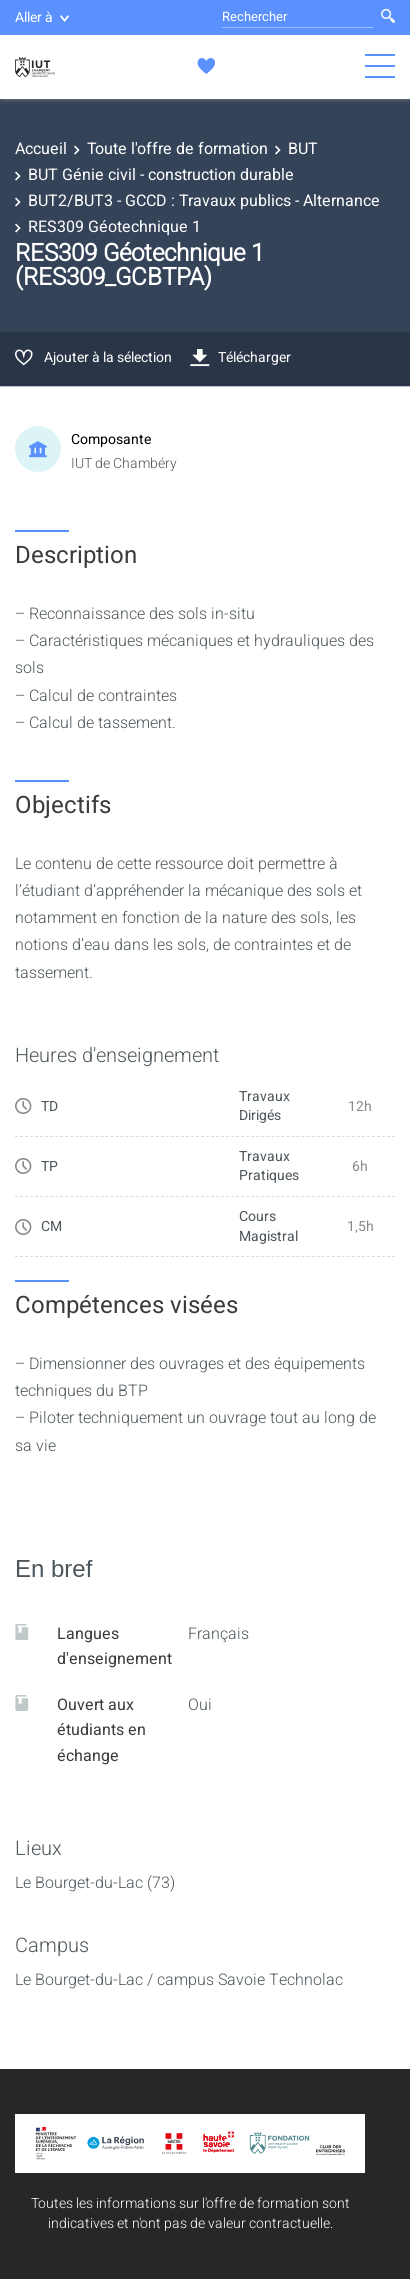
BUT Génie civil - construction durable (161, 175)
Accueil (41, 149)
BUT (303, 149)
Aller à (42, 17)
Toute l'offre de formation (177, 149)
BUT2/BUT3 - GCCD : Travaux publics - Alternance (204, 201)
